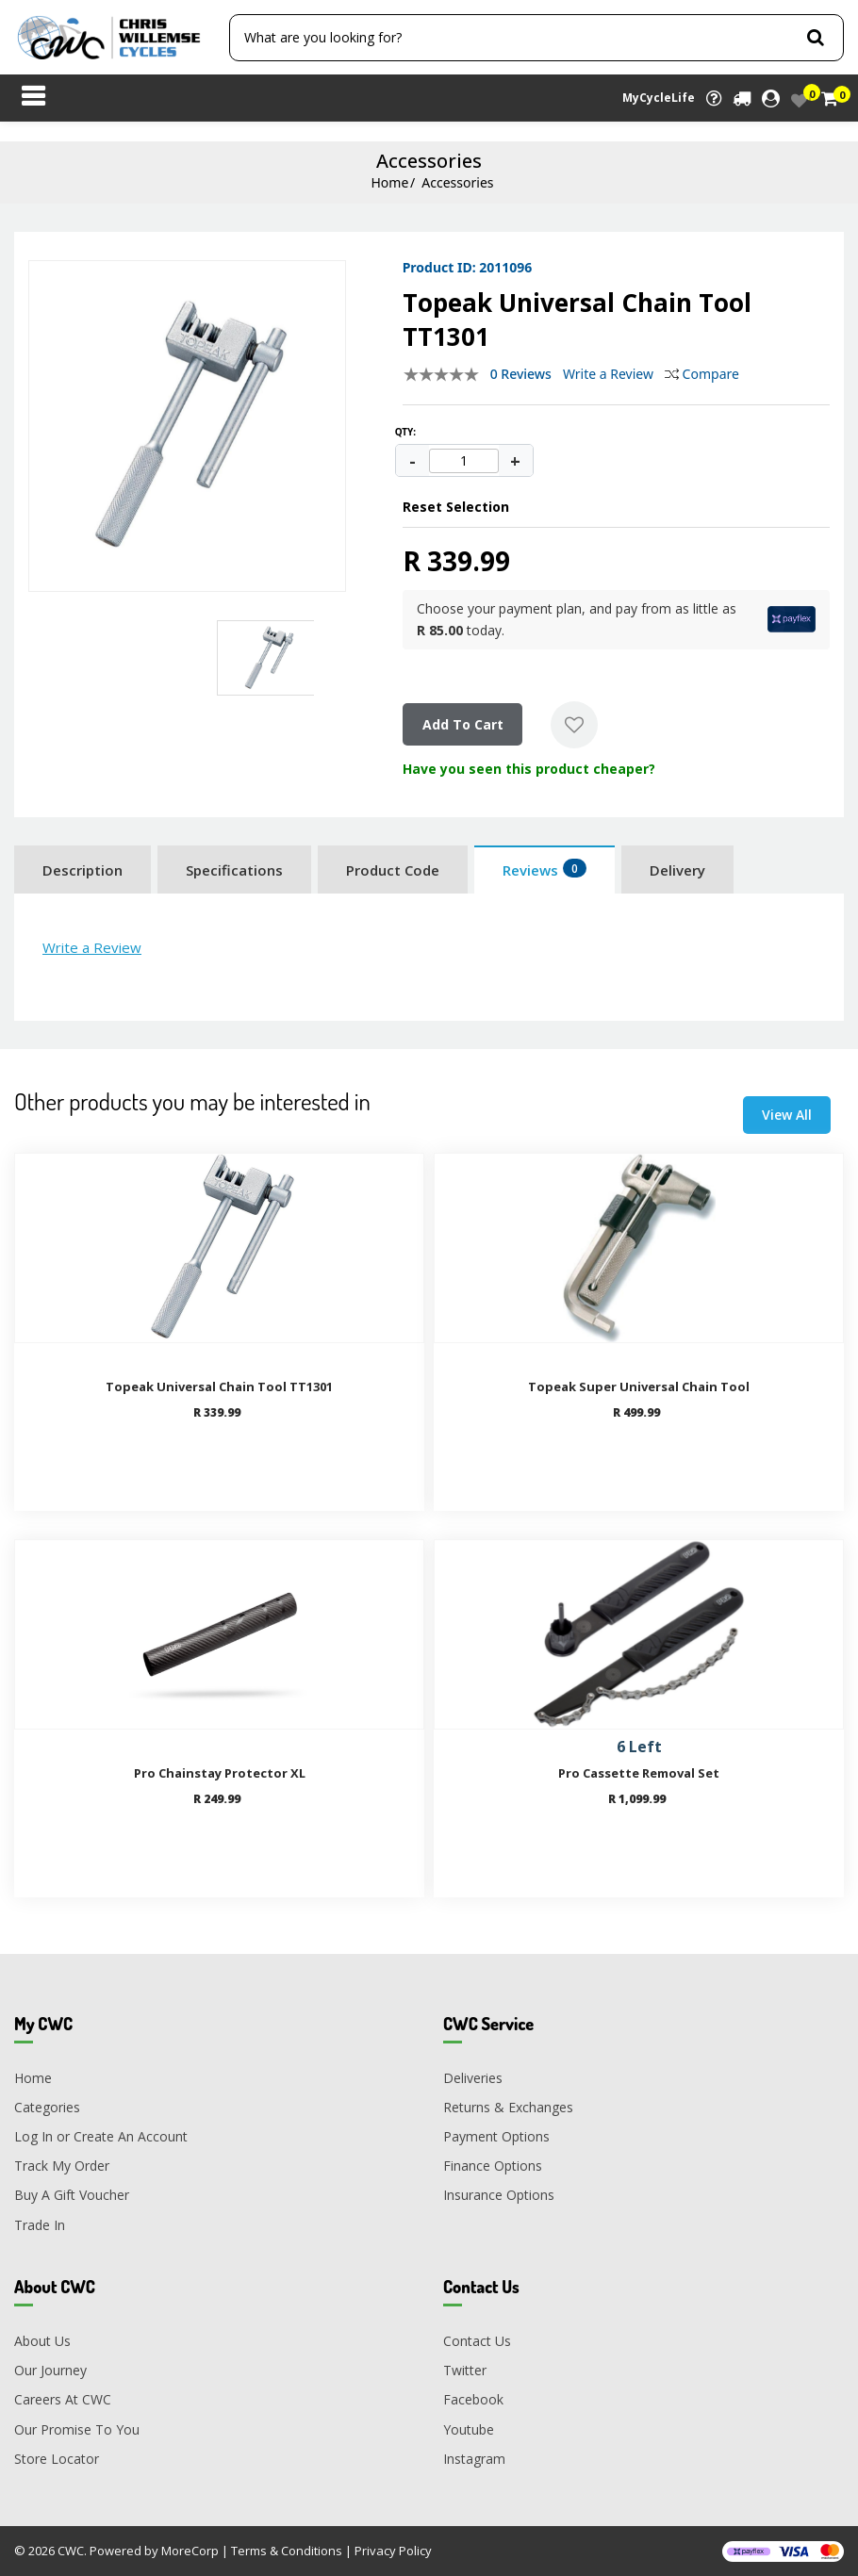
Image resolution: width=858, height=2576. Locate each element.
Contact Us (477, 2341)
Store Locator (56, 2459)
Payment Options (496, 2136)
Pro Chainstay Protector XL (219, 1772)
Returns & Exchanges (508, 2107)
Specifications (234, 870)
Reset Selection (456, 507)
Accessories (457, 182)
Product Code (392, 870)
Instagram (474, 2459)
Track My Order (61, 2165)
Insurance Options (498, 2195)
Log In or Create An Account (101, 2136)
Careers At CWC (62, 2399)
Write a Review (608, 374)
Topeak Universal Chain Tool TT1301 (219, 1386)
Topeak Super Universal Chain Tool (639, 1386)
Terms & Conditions (286, 2550)
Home (389, 182)
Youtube (468, 2429)
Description (82, 870)
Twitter (465, 2370)
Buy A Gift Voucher (71, 2195)
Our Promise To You (77, 2429)
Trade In (39, 2225)
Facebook (473, 2399)
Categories (47, 2107)
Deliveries (473, 2078)
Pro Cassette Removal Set (638, 1772)
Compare (702, 374)
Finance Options (492, 2165)
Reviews (544, 869)
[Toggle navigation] (33, 98)
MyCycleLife (658, 98)
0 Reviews (521, 374)
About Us (42, 2341)
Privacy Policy (393, 2550)
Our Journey (50, 2370)
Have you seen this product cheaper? (529, 769)
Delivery (677, 870)
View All (787, 1115)
